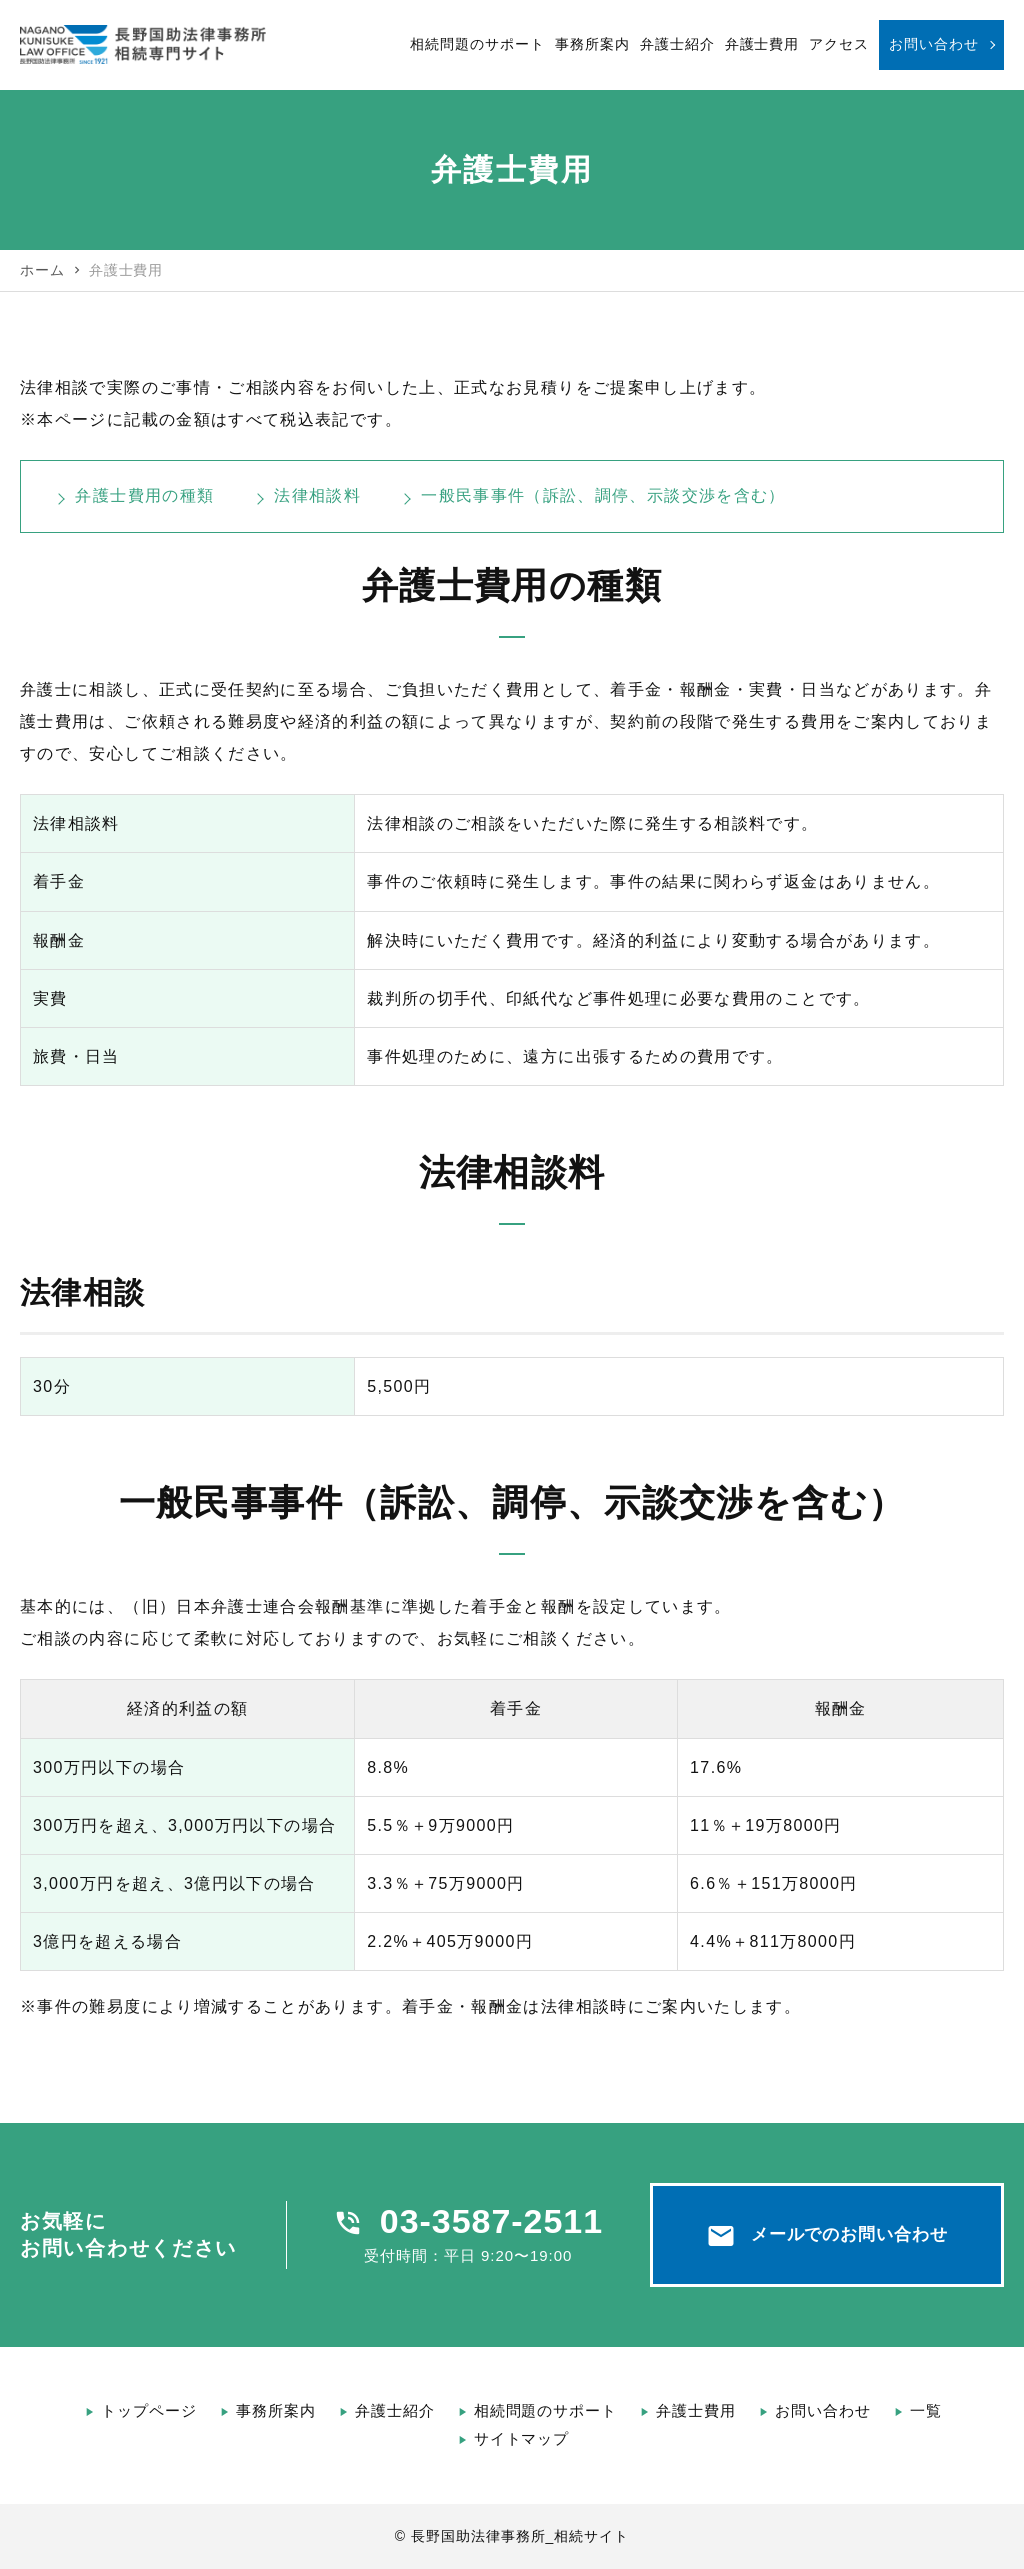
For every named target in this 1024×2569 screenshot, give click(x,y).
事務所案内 (592, 44)
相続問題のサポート (477, 44)
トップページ (149, 2410)
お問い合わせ (934, 44)
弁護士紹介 (677, 44)
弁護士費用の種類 (144, 495)
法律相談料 (317, 495)
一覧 (926, 2410)
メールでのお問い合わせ (827, 2236)
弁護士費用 (762, 44)
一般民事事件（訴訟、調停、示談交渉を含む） (603, 495)
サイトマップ (522, 2438)
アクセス (839, 44)
